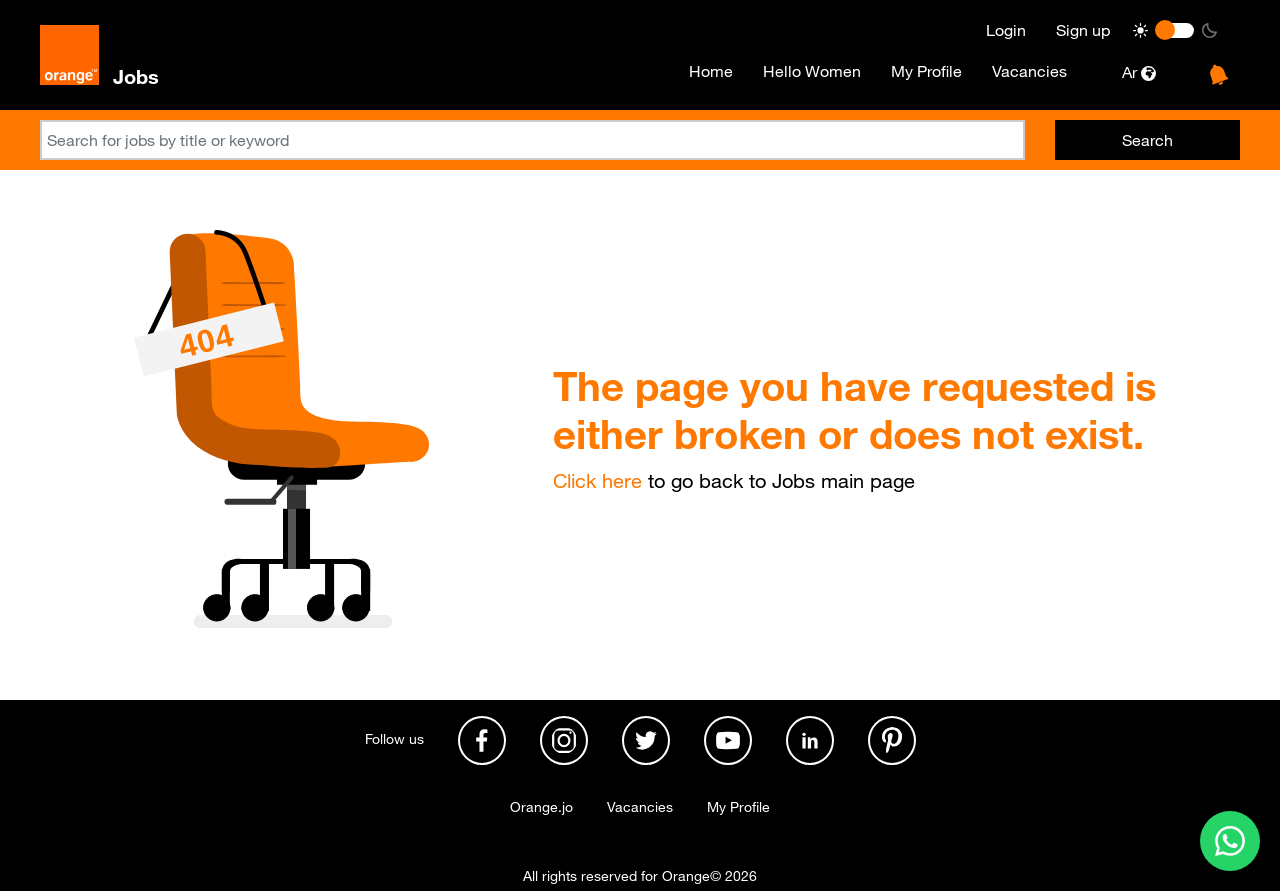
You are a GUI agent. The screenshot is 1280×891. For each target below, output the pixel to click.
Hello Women (812, 71)
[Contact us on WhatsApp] (1230, 841)
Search (1147, 140)
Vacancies (1029, 71)
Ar (1139, 72)
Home (711, 71)
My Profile (926, 71)
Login (1006, 30)
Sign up (1083, 30)
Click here (597, 481)
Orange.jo (541, 807)
